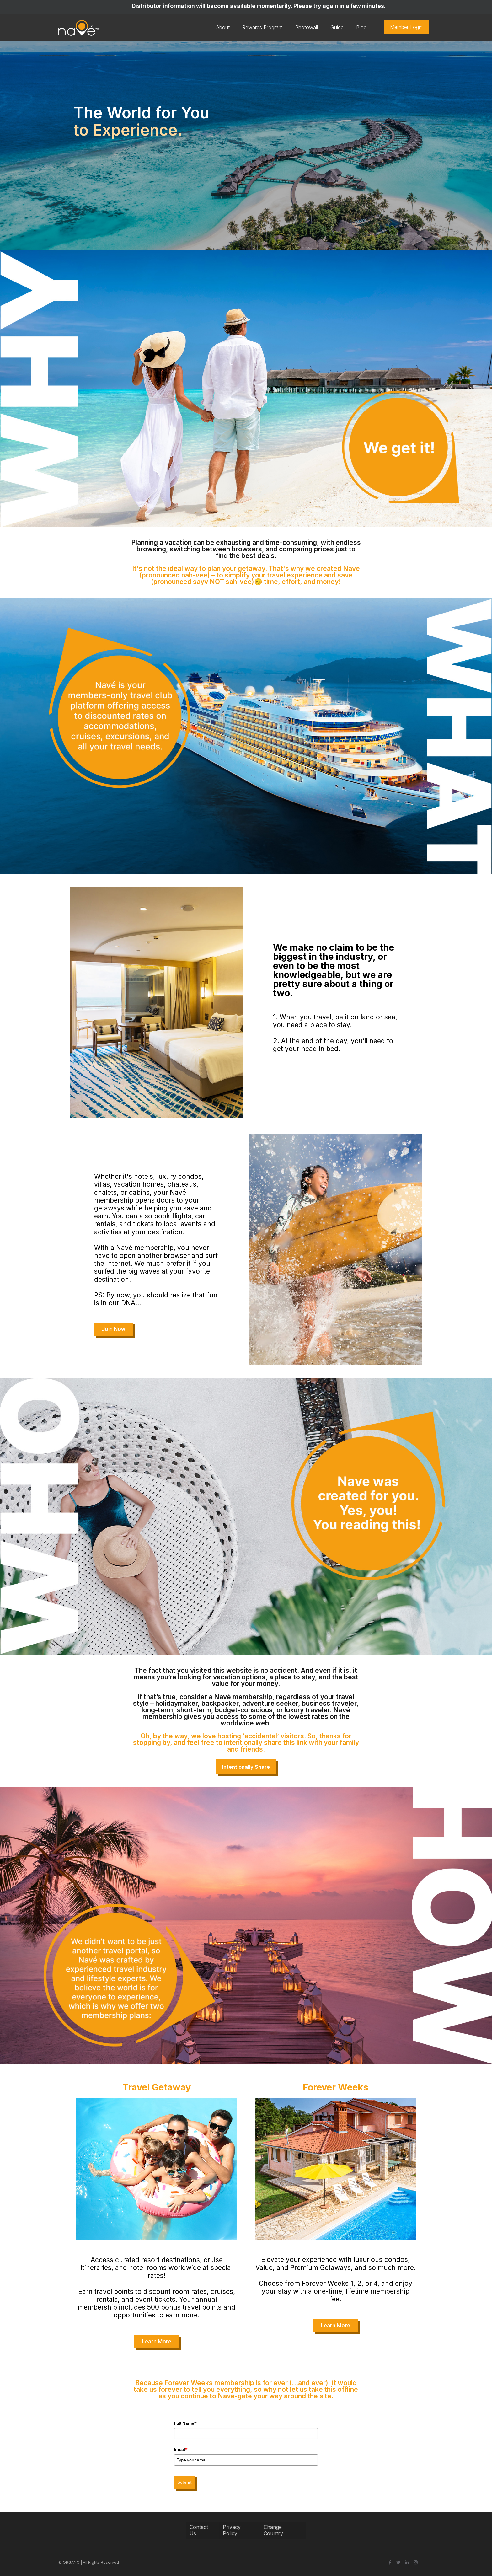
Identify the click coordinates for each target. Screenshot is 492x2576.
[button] (113, 1329)
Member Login (406, 27)
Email (181, 2449)
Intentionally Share (246, 1767)
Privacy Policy (232, 2530)
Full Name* (185, 2423)
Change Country (273, 2530)
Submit (185, 2482)
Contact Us (199, 2530)
